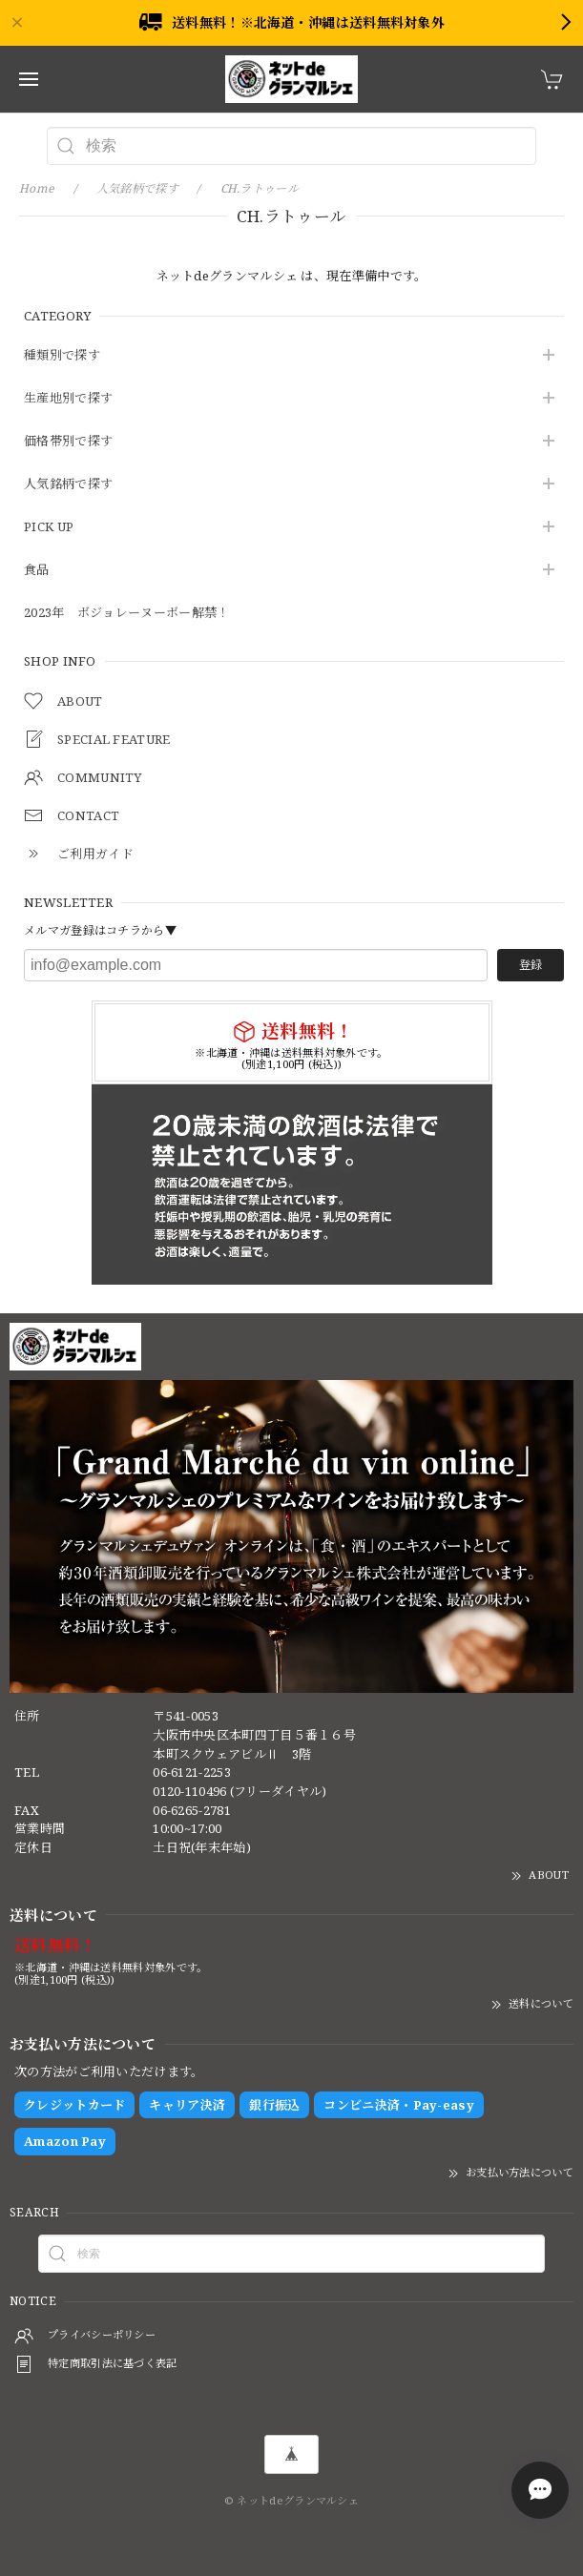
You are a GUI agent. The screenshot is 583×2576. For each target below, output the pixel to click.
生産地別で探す (68, 398)
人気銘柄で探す (68, 484)
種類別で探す (62, 355)
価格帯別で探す (68, 441)
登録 (530, 965)
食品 (37, 570)
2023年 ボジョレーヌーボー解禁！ (126, 613)
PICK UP (48, 527)
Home (36, 188)
